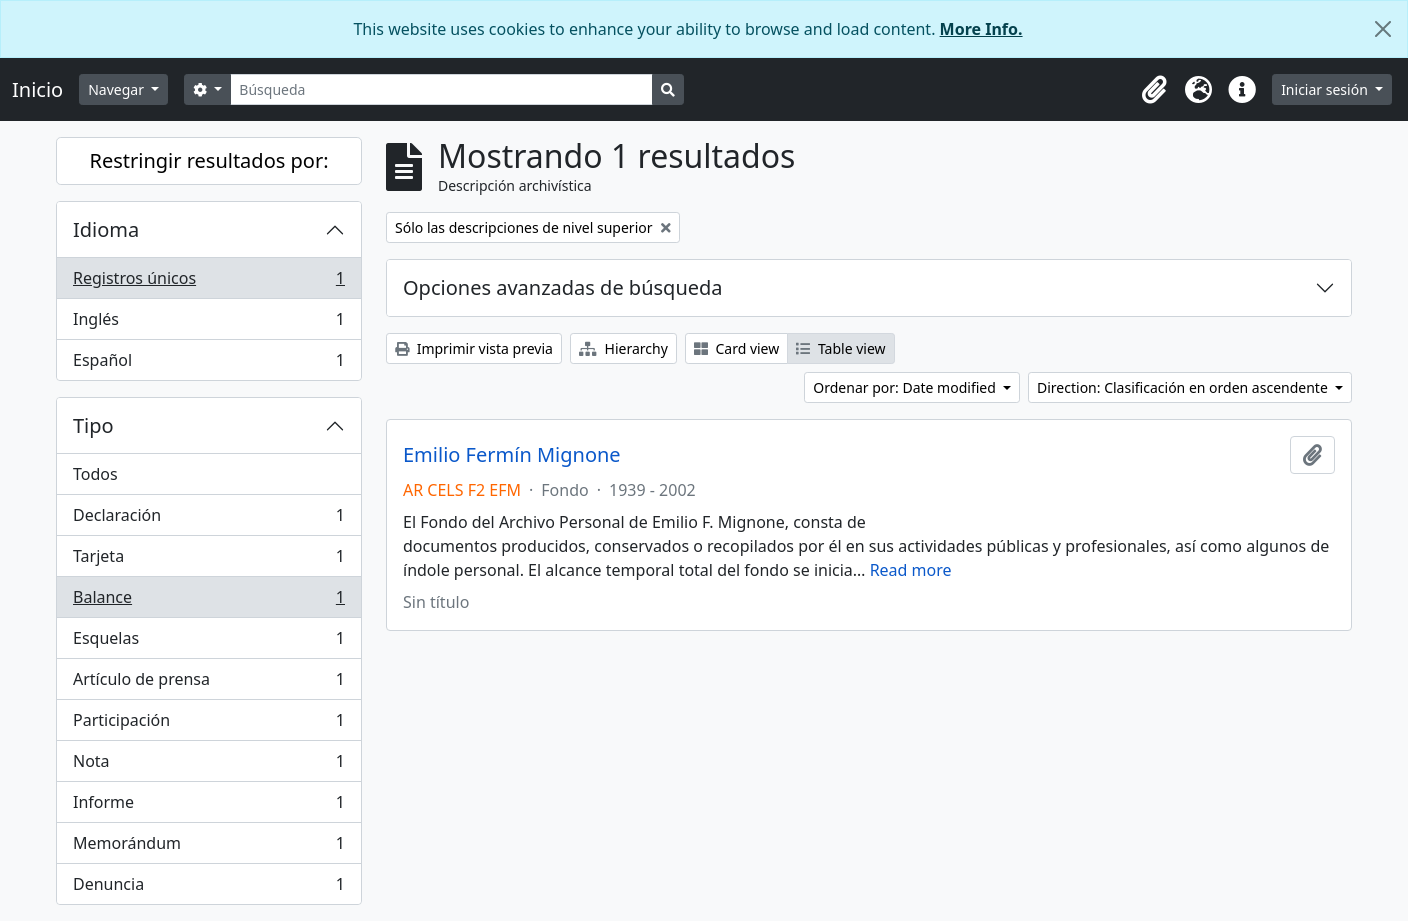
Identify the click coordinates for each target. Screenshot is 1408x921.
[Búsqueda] (441, 89)
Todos (95, 474)
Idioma (106, 229)
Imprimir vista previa (474, 348)
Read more (911, 570)
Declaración (208, 519)
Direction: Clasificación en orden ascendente (1184, 387)
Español (208, 364)
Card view (736, 348)
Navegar (117, 89)
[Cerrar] (1383, 29)
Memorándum (208, 847)
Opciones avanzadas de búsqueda (563, 287)
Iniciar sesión (1326, 89)
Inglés (208, 323)
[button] (1154, 90)
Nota (208, 765)
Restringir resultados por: (208, 160)
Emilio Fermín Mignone (512, 455)
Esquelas (208, 642)
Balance (208, 601)
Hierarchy (623, 348)
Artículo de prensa (208, 683)
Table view (840, 348)
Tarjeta (208, 560)
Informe (208, 806)
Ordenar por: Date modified (906, 387)
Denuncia (208, 888)
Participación (208, 724)
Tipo (93, 425)
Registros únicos (208, 282)
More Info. (981, 29)
